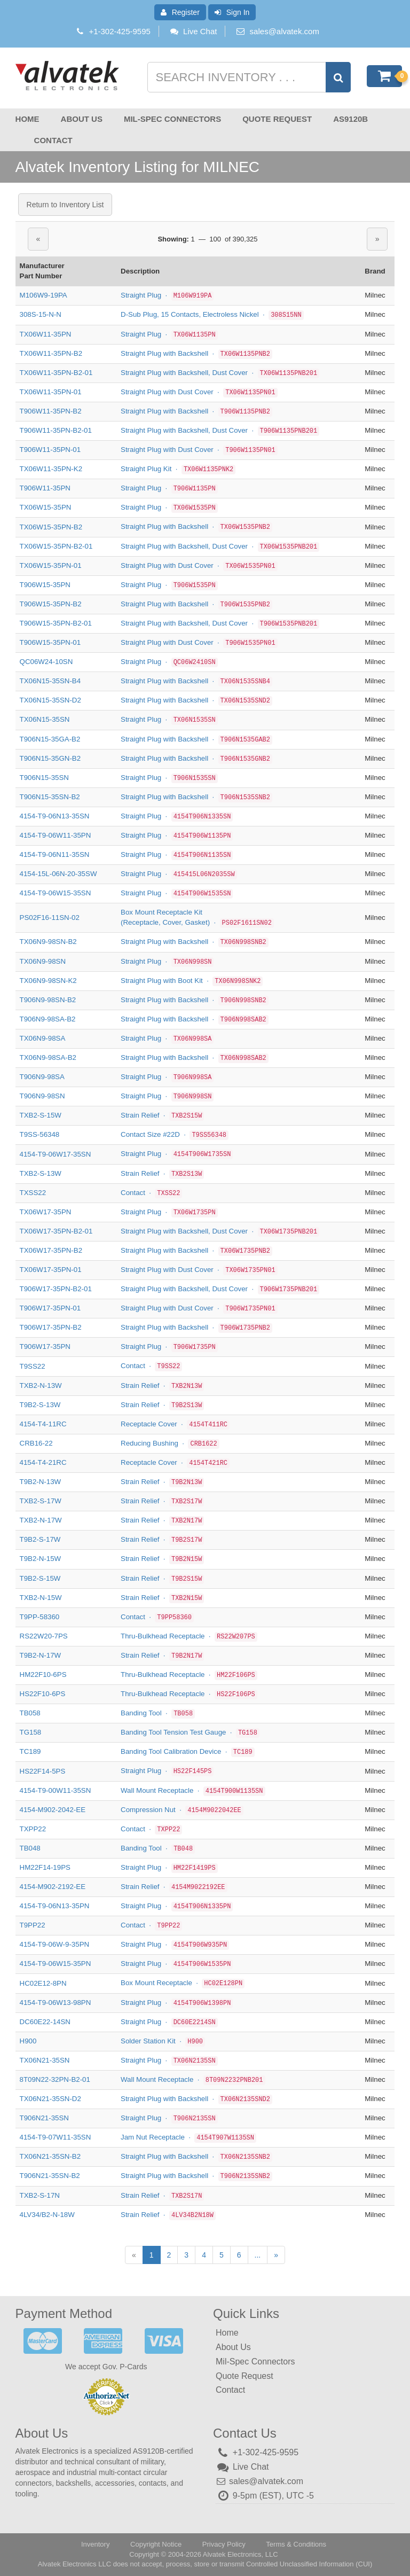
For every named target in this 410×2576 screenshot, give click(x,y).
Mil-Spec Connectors (172, 118)
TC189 (30, 1751)
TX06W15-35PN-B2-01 (56, 546)
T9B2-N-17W (40, 1655)
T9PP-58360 (40, 1617)
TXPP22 (33, 1829)
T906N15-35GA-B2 (50, 739)
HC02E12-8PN (43, 1983)
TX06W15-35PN (46, 507)
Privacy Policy (224, 2544)
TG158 (31, 1732)
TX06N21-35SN (45, 2060)
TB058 (30, 1713)
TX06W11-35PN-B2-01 (56, 373)
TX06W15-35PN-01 (51, 565)
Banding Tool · (158, 1713)
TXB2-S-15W (40, 1115)
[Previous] (134, 2255)
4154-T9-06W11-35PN (55, 835)
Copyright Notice (156, 2544)
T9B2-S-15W (40, 1578)
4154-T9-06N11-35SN (55, 854)
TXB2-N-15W (41, 1598)
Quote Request (277, 118)
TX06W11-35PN (46, 334)
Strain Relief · (162, 1115)
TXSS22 (33, 1193)
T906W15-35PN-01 (50, 642)
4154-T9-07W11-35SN (55, 2137)
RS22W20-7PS (44, 1636)
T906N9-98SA (42, 1077)
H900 (28, 2041)
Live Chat (193, 31)
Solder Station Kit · (163, 2041)
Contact (53, 140)
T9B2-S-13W (40, 1405)
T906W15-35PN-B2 (51, 604)
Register (180, 12)
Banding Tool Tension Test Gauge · (190, 1732)
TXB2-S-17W (40, 1501)
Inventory (95, 2544)
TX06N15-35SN (45, 719)
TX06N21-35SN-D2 (50, 2099)
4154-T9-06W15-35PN (55, 1964)
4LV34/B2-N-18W (47, 2215)
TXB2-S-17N (40, 2195)
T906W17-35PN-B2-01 (56, 1289)
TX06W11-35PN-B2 (51, 353)
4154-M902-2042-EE (52, 1810)
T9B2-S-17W (40, 1539)
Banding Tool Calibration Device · (188, 1751)
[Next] (276, 2255)
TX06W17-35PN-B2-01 (56, 1231)
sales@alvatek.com (284, 31)
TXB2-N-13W (41, 1385)
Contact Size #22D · (174, 1134)
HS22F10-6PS (43, 1694)
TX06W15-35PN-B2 (51, 526)
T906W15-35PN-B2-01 (56, 623)
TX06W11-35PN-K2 (51, 469)
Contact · (151, 1192)
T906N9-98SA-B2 (48, 1019)
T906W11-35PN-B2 (51, 411)
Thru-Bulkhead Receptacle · (189, 1636)
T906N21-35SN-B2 (50, 2176)
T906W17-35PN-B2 (51, 1327)
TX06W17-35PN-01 (51, 1270)
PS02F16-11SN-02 (50, 918)
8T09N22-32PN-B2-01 (55, 2079)
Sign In (232, 12)
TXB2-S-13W (40, 1173)
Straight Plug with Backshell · (196, 353)
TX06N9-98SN (43, 961)
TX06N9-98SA (43, 1038)
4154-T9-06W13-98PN (55, 2002)
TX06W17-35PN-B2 (51, 1250)
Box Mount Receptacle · (183, 1983)
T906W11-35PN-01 (50, 450)
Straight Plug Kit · (178, 469)
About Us (81, 118)
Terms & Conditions (296, 2544)
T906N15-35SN (44, 778)
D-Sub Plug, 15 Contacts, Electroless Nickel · (212, 314)
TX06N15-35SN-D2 (50, 700)
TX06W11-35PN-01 (51, 392)
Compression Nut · (182, 1809)
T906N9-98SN (42, 1096)
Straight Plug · (167, 295)
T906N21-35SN (44, 2118)
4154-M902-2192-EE (52, 1887)
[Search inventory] (248, 77)
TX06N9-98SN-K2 (48, 981)
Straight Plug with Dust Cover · (199, 392)
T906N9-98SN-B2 (48, 1000)
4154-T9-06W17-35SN (55, 1154)
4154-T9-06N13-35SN (55, 816)
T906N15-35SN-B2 (50, 797)
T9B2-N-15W (40, 1559)
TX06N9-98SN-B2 (48, 942)
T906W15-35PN (45, 585)
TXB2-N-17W (41, 1520)
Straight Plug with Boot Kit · (192, 980)
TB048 (30, 1848)
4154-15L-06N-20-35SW (58, 874)
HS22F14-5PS (43, 1771)
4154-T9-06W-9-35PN (55, 1944)
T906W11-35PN (45, 488)
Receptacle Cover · (175, 1424)
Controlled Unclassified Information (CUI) (309, 2564)
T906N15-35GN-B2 (50, 758)
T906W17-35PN (45, 1346)
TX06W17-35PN (46, 1212)
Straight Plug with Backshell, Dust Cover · (220, 373)
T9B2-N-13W (40, 1482)
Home (27, 118)
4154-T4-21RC (43, 1462)
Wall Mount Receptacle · (193, 1790)
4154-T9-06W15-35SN (55, 893)
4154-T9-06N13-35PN (55, 1906)
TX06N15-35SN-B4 (50, 681)
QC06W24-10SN (46, 662)
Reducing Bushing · (170, 1443)
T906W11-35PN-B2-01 (56, 430)
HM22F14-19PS (45, 1867)
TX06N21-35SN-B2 (50, 2156)
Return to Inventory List (65, 204)
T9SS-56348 (40, 1134)
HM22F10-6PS (43, 1675)
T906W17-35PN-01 (50, 1308)
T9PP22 (32, 1925)
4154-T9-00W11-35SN (55, 1790)
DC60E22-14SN (45, 2022)
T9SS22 (32, 1366)
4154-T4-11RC (43, 1424)
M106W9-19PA (43, 295)
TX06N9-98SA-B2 (48, 1057)
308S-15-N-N (40, 314)
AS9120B (350, 118)
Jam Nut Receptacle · (188, 2137)
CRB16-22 (36, 1443)
